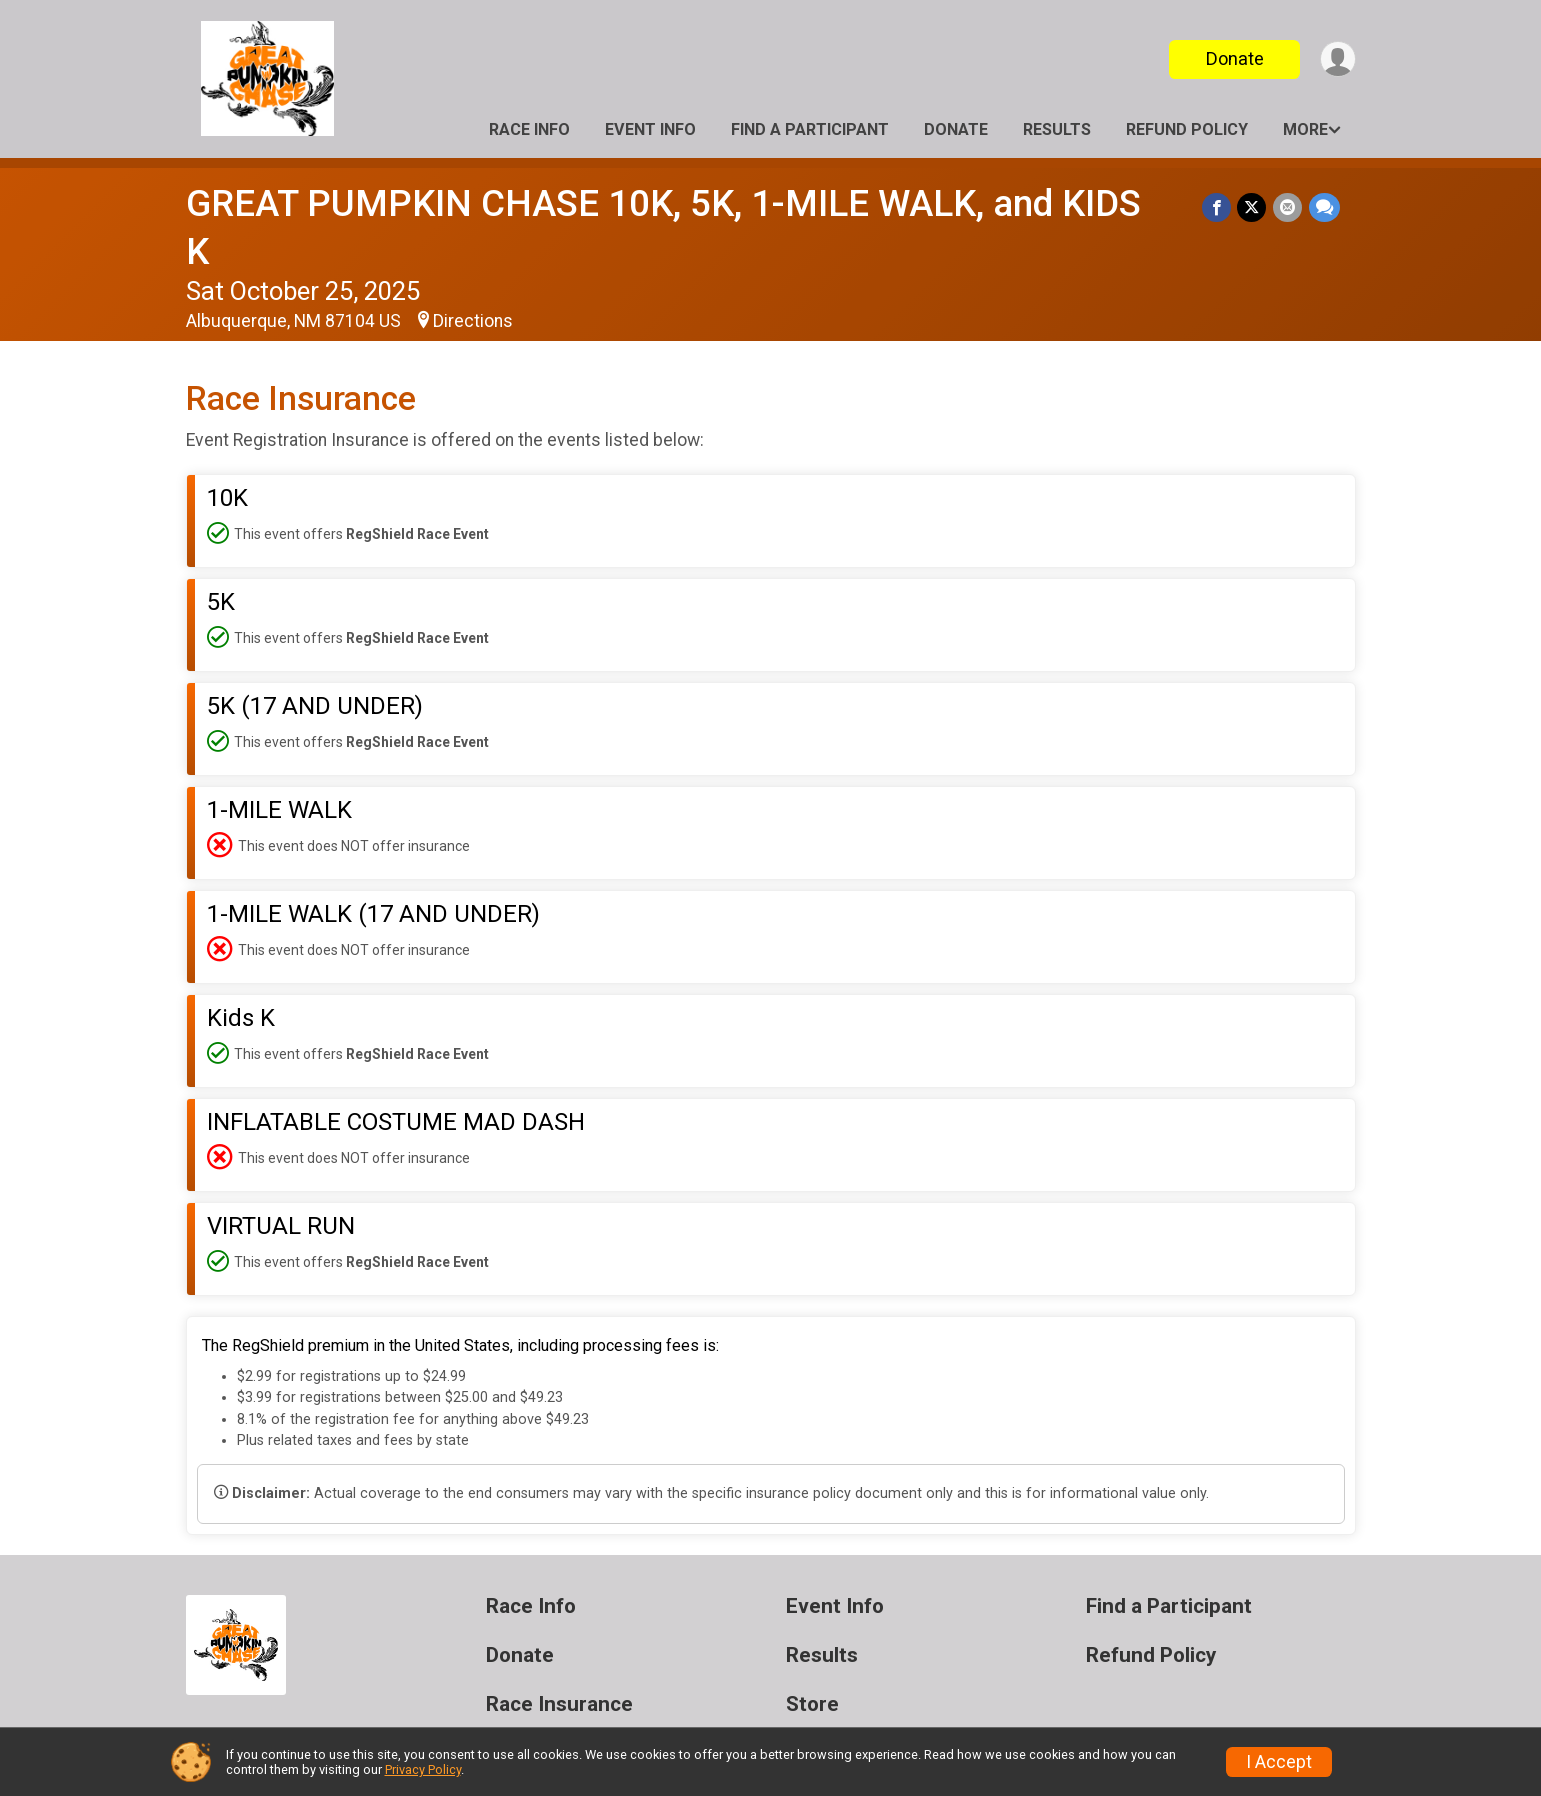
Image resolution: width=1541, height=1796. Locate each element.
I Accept (1279, 1762)
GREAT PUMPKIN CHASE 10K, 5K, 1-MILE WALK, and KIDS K (679, 203)
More (1305, 129)
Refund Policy (1187, 129)
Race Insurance (559, 1656)
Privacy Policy (423, 1769)
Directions (473, 273)
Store (812, 1656)
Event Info (650, 129)
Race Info (529, 129)
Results (1057, 129)
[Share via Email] (1288, 207)
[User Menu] (1337, 59)
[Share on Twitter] (1253, 207)
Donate (1233, 58)
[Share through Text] (1324, 207)
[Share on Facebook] (1218, 207)
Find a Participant (810, 129)
